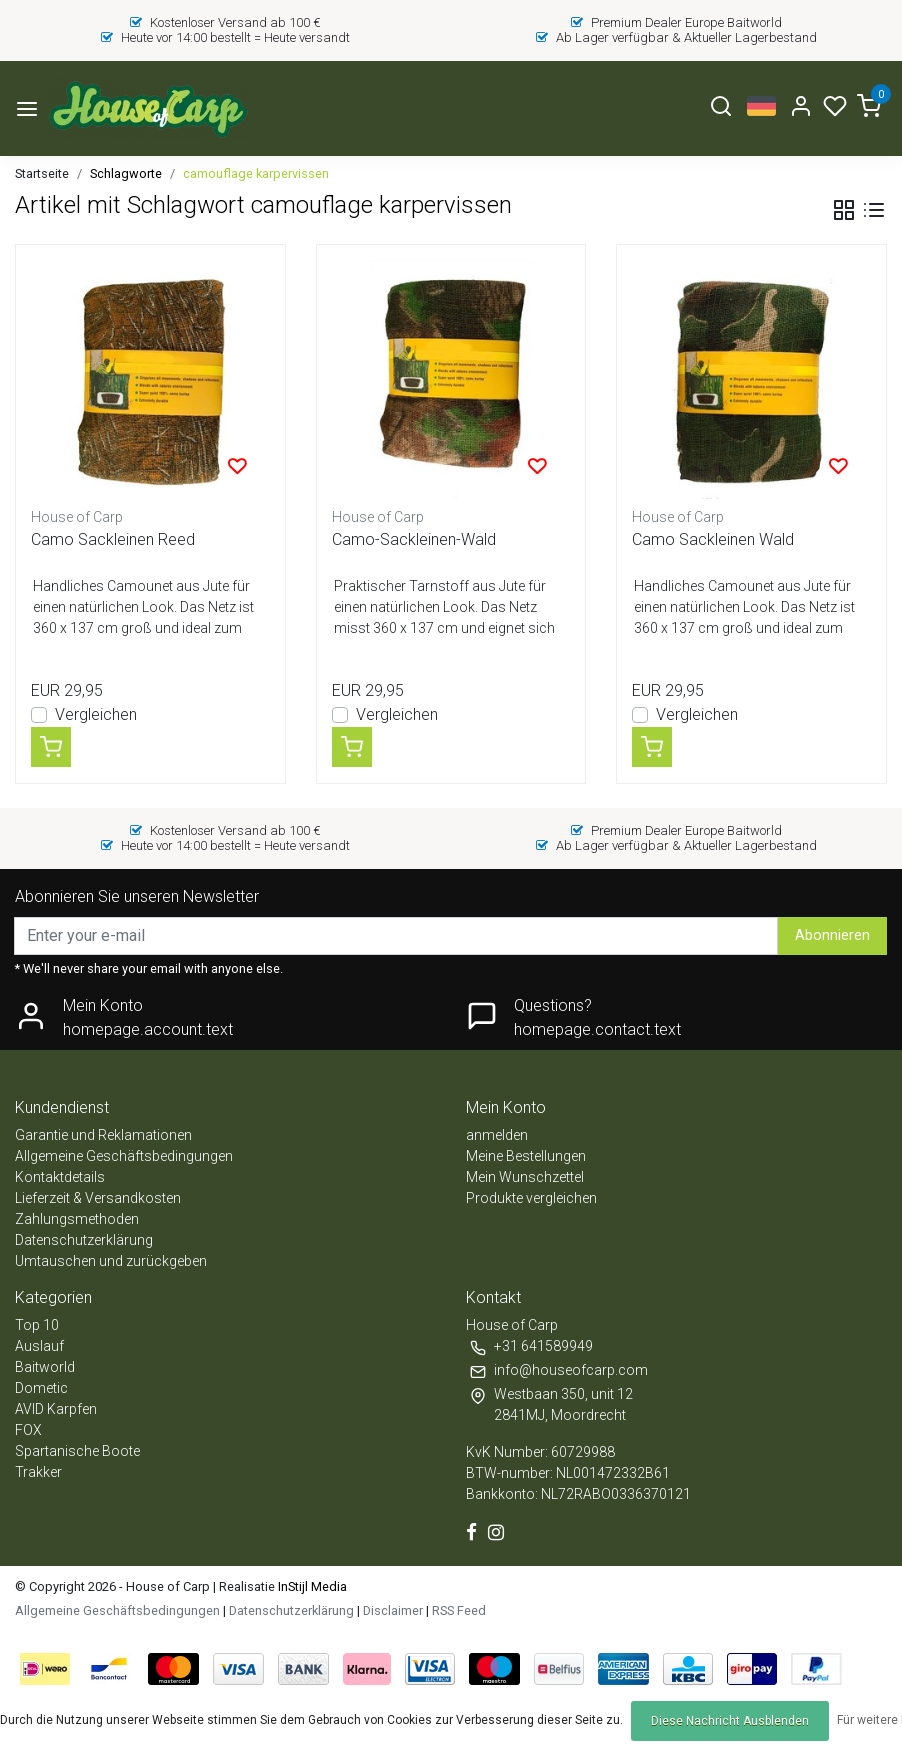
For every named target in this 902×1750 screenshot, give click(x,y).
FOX (28, 1430)
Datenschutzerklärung (84, 1240)
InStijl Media (311, 1586)
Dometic (41, 1388)
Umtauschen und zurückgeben (111, 1261)
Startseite (42, 173)
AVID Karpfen (56, 1409)
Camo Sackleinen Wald (713, 539)
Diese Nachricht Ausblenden (730, 1721)
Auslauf (39, 1346)
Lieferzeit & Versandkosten (98, 1198)
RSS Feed (459, 1610)
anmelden (497, 1135)
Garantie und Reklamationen (103, 1135)
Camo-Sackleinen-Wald (414, 539)
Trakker (38, 1472)
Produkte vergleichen (531, 1198)
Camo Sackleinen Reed (113, 539)
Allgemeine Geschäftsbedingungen (124, 1156)
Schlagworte (126, 173)
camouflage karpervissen (256, 173)
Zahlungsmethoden (77, 1219)
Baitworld (45, 1367)
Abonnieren (832, 935)
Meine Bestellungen (526, 1156)
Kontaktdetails (60, 1177)
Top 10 (37, 1325)
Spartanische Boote (77, 1451)
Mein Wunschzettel (525, 1177)
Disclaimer (393, 1610)
